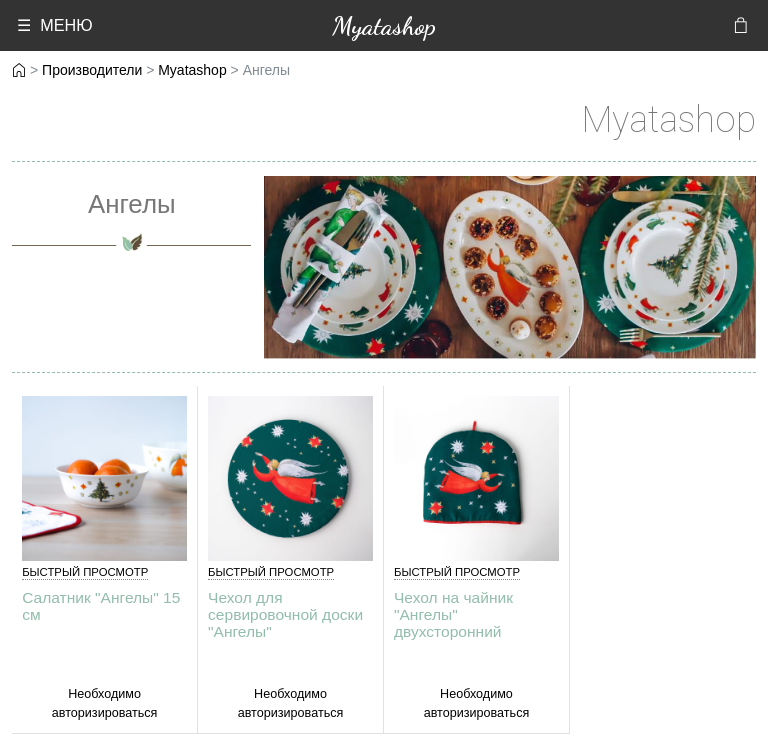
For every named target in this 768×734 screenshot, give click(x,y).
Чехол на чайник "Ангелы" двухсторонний (453, 614)
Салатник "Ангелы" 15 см (101, 606)
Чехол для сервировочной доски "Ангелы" (285, 614)
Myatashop (384, 25)
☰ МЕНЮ (54, 25)
